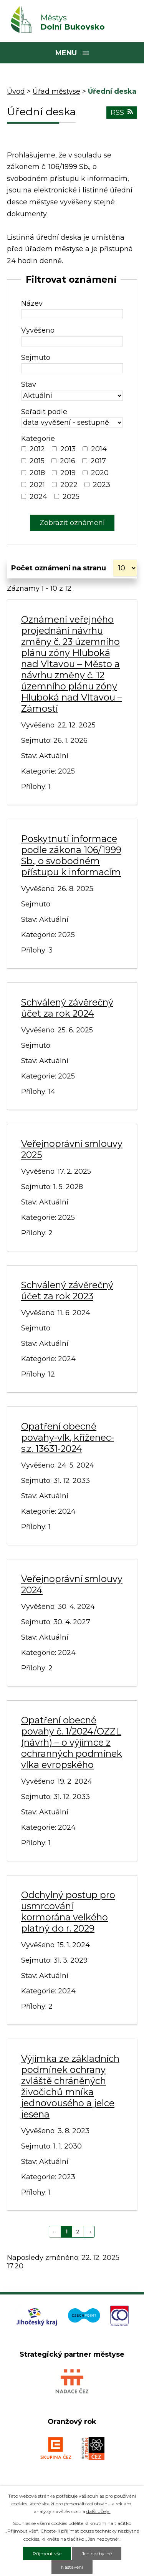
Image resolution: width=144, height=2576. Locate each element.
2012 (37, 449)
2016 (67, 461)
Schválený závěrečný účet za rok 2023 (67, 1290)
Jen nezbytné (97, 2553)
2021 (37, 484)
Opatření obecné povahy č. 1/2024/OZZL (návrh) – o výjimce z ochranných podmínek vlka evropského (71, 1742)
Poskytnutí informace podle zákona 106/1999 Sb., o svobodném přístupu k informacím (71, 855)
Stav (28, 384)
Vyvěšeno (38, 330)
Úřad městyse (56, 91)
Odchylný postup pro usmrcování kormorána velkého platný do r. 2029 (68, 1911)
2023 (101, 484)
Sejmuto (35, 357)
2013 (68, 449)
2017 (98, 461)
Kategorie (38, 438)
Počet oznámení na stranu (58, 568)
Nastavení (72, 2567)
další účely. (98, 2511)
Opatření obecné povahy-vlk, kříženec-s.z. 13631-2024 (67, 1437)
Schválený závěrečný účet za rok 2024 (67, 1008)
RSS (122, 112)
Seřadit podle (44, 412)
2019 (68, 473)
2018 (37, 473)
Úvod (16, 91)
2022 (69, 484)
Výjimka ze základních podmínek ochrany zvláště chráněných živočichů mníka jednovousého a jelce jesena (70, 2086)
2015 (37, 461)
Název (32, 303)
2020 (100, 473)
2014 (99, 449)
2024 (38, 496)
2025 (71, 496)
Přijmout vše (47, 2553)
